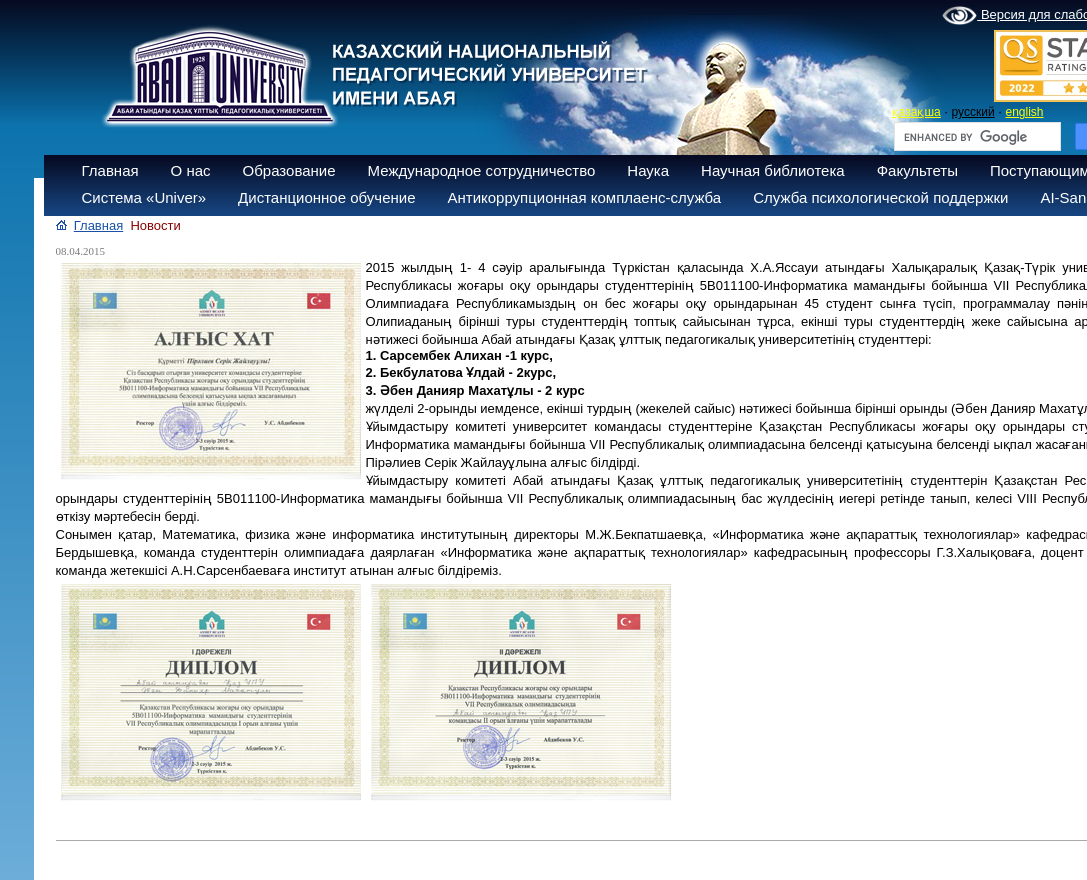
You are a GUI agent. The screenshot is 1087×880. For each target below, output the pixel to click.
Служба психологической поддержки (880, 197)
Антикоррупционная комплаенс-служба (584, 197)
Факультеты (917, 170)
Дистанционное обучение (326, 197)
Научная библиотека (773, 170)
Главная (110, 170)
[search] (975, 137)
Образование (289, 170)
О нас (191, 170)
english (1024, 112)
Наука (648, 170)
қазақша (916, 112)
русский (973, 112)
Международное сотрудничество (482, 170)
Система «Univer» (144, 197)
